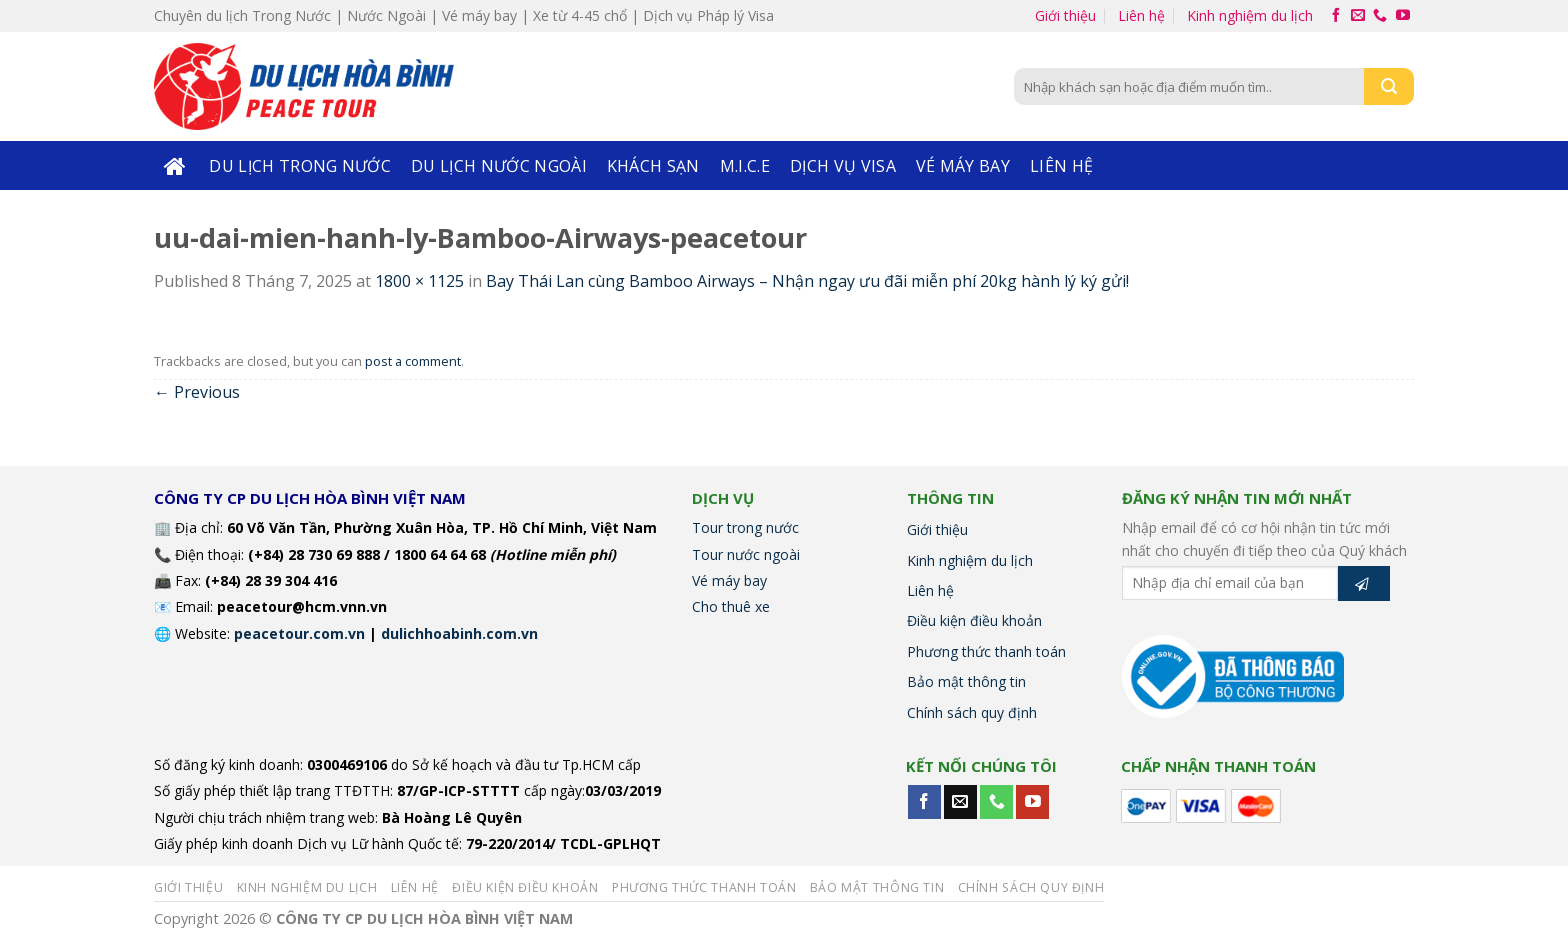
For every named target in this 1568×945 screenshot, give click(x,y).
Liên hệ (1141, 15)
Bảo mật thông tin (966, 681)
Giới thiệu (1065, 15)
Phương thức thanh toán (986, 651)
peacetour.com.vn (299, 633)
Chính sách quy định (972, 712)
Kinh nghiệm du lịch (1250, 15)
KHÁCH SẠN (653, 166)
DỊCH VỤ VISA (843, 166)
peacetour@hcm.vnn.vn (302, 606)
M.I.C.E (745, 166)
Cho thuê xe (731, 606)
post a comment (413, 361)
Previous (197, 392)
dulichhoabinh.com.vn (459, 633)
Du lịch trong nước (300, 166)
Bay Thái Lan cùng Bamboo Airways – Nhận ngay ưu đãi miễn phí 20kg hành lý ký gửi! (807, 281)
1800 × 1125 (419, 281)
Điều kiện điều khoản (974, 620)
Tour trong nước (745, 527)
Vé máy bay (963, 166)
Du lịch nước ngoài (499, 166)
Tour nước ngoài (746, 554)
